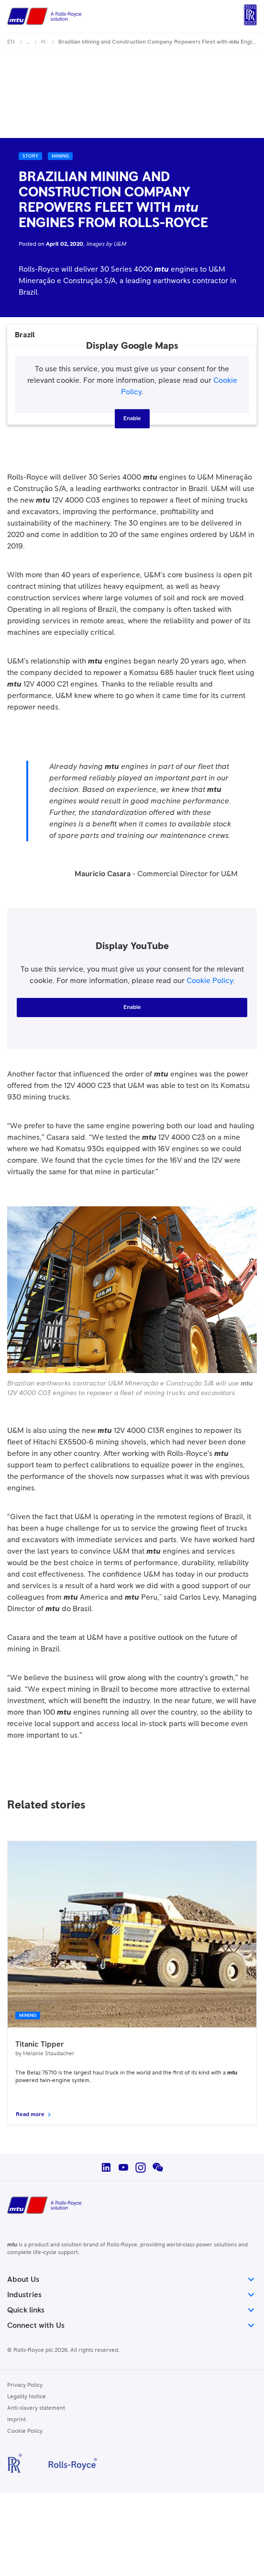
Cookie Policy (210, 981)
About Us (132, 2279)
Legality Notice (26, 2397)
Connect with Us (132, 2325)
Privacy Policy (25, 2385)
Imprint (16, 2420)
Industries (132, 2295)
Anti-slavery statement (36, 2408)
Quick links (132, 2310)
